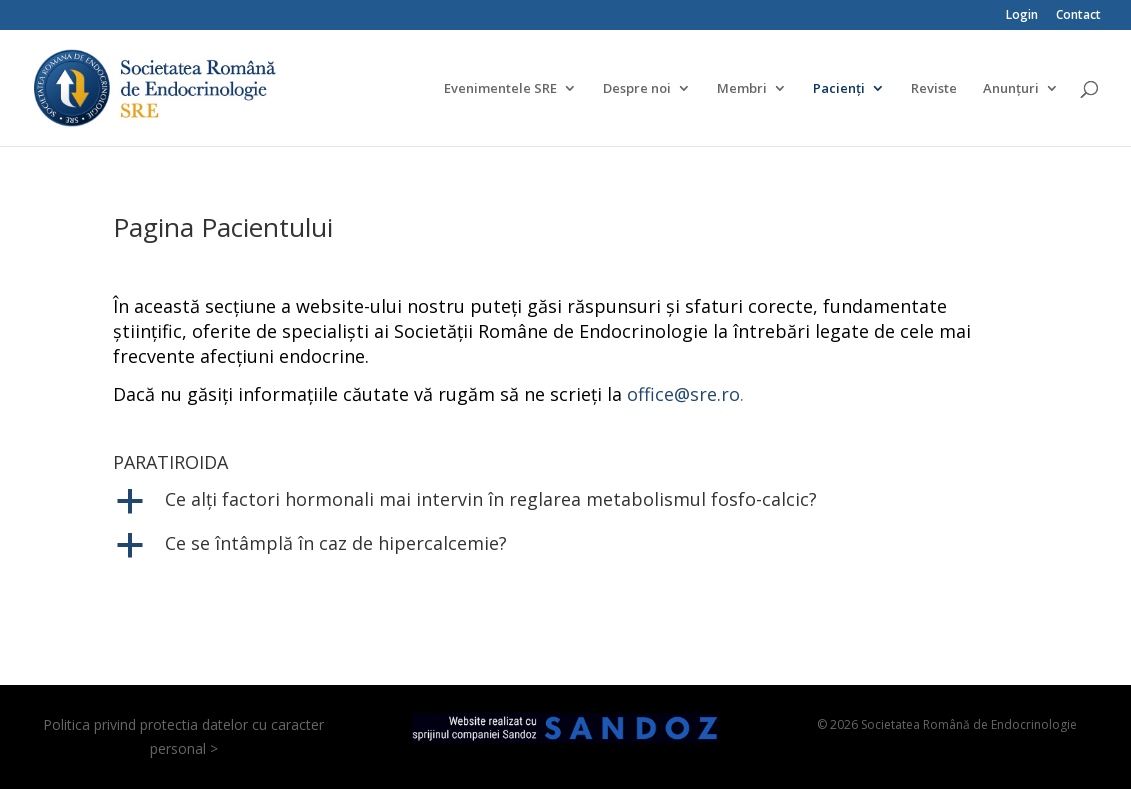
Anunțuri (1011, 89)
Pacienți (839, 89)
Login (1022, 16)
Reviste (934, 89)
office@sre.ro (683, 394)
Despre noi (637, 89)
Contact (1078, 16)
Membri (742, 89)
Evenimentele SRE (500, 89)
